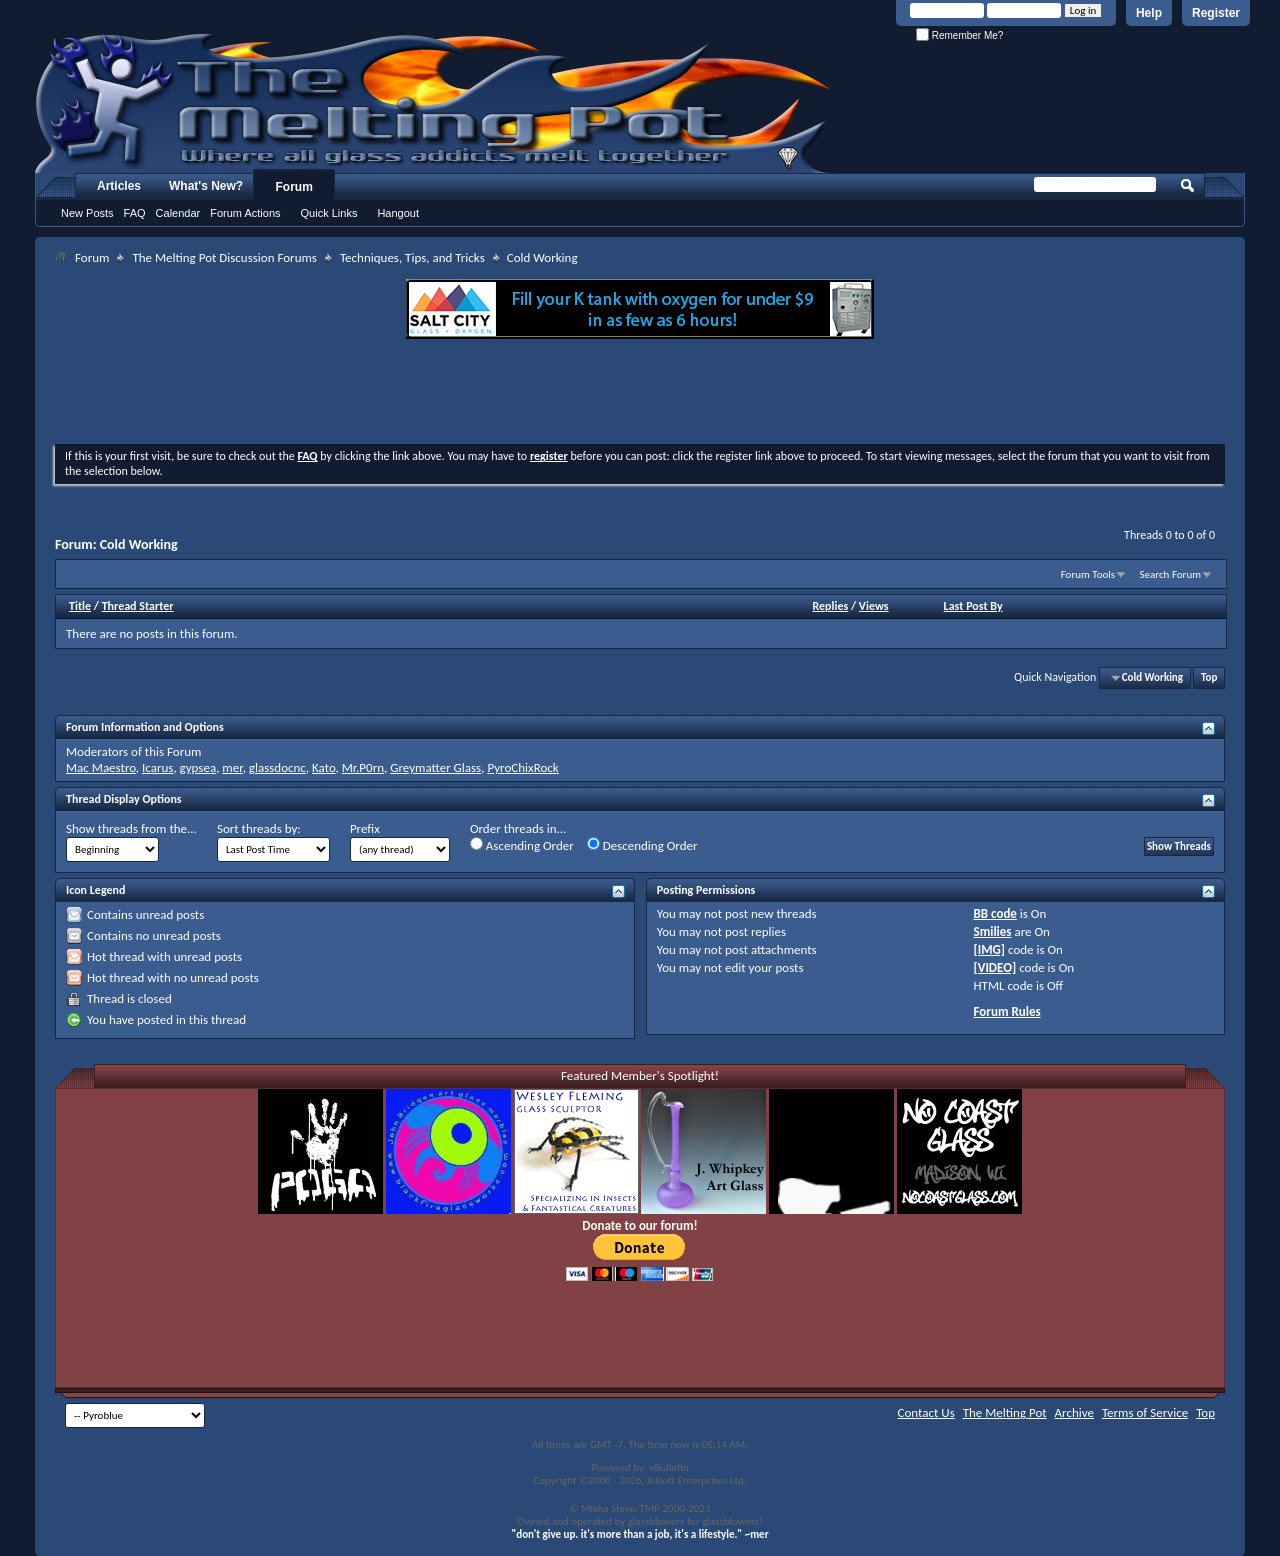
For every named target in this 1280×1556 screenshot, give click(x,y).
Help (1149, 13)
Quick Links (329, 213)
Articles (119, 186)
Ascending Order (522, 845)
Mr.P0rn (363, 767)
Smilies (993, 931)
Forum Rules (1007, 1011)
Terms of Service (1145, 1412)
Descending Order (642, 845)
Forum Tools (1088, 574)
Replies (830, 606)
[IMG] (990, 949)
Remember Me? (959, 35)
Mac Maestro (101, 767)
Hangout (398, 213)
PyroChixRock (522, 767)
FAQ (135, 213)
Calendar (178, 213)
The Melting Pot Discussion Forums (224, 257)
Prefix (365, 828)
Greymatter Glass (435, 767)
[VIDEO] (995, 967)
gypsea (198, 767)
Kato (324, 767)
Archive (1074, 1412)
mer (232, 767)
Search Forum (1171, 574)
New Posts (87, 213)
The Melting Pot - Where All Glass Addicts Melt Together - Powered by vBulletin (434, 103)
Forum (294, 187)
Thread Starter (138, 606)
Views (874, 606)
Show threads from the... (131, 828)
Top (1209, 677)
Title (80, 606)
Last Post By (973, 606)
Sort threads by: (259, 828)
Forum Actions (245, 213)
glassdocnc (277, 767)
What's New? (206, 186)
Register (1216, 13)
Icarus (157, 767)
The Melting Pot (1005, 1412)
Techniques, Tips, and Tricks (412, 257)
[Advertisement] (640, 394)
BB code (995, 913)
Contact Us (926, 1412)
